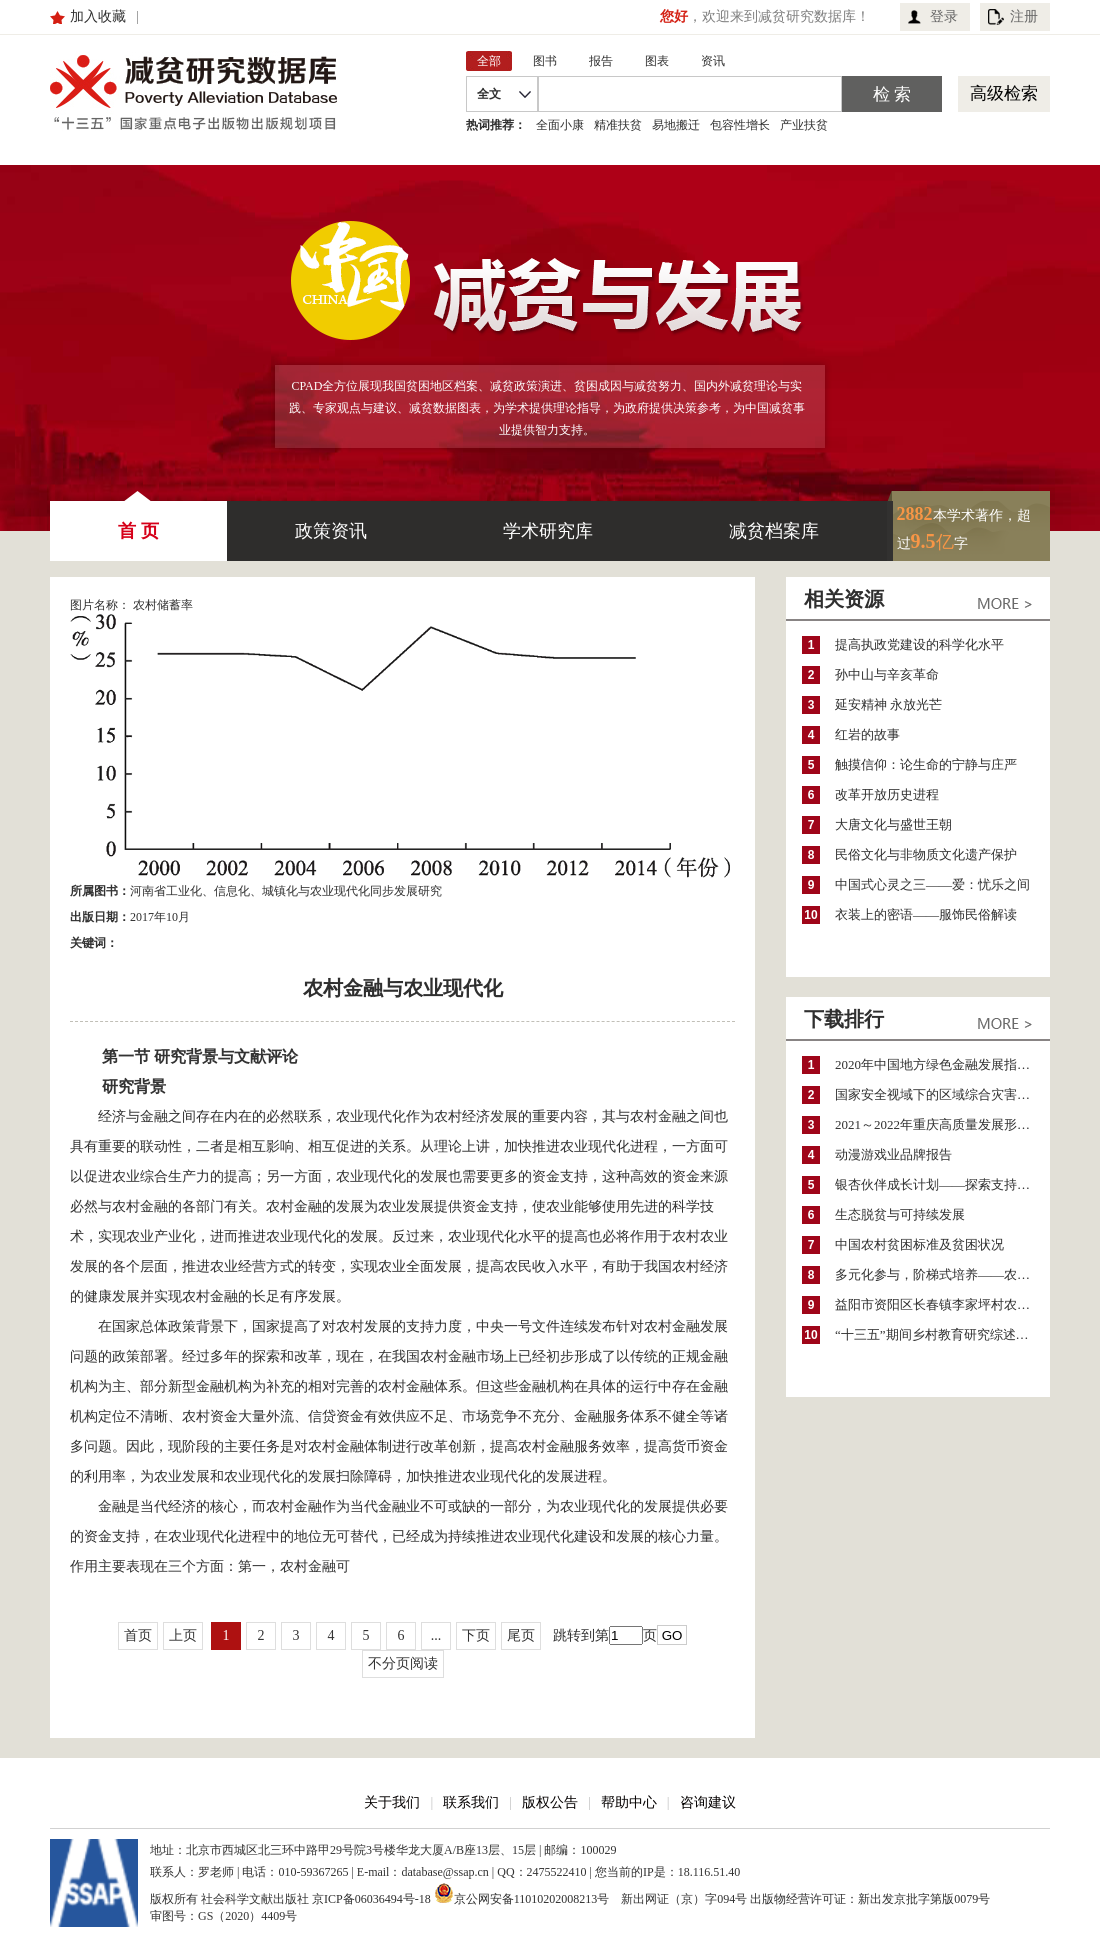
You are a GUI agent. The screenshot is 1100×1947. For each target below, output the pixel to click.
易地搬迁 (676, 125)
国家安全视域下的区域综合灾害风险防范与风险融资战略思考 (942, 1094)
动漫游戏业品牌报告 (893, 1154)
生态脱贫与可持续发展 (900, 1214)
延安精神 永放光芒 (888, 704)
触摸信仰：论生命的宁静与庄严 (926, 764)
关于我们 (392, 1802)
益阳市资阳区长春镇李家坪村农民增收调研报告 (942, 1304)
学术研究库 (548, 531)
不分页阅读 (403, 1663)
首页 (138, 1635)
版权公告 (550, 1802)
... (436, 1635)
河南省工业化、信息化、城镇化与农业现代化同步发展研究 (286, 891)
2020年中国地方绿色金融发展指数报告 (942, 1064)
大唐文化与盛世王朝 (893, 824)
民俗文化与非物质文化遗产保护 (926, 854)
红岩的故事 (867, 734)
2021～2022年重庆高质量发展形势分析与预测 (942, 1124)
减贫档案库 (774, 531)
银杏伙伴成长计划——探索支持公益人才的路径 (942, 1184)
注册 (1024, 16)
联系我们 (471, 1802)
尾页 (521, 1635)
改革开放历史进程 (887, 794)
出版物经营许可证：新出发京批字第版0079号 (870, 1899)
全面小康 (560, 125)
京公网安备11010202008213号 (522, 1893)
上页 (183, 1635)
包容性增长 (740, 125)
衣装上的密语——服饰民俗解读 (926, 914)
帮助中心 (629, 1802)
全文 (489, 94)
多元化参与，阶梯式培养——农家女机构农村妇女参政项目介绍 (942, 1274)
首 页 (138, 521)
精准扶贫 (618, 125)
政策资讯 (331, 531)
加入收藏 (98, 16)
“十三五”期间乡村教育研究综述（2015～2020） (942, 1334)
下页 (476, 1635)
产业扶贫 (804, 125)
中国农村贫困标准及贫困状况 (919, 1244)
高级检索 (1004, 93)
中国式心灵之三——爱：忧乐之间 (932, 884)
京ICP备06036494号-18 (371, 1899)
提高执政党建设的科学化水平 (919, 644)
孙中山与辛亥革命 (887, 674)
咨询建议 (708, 1802)
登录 (944, 16)
